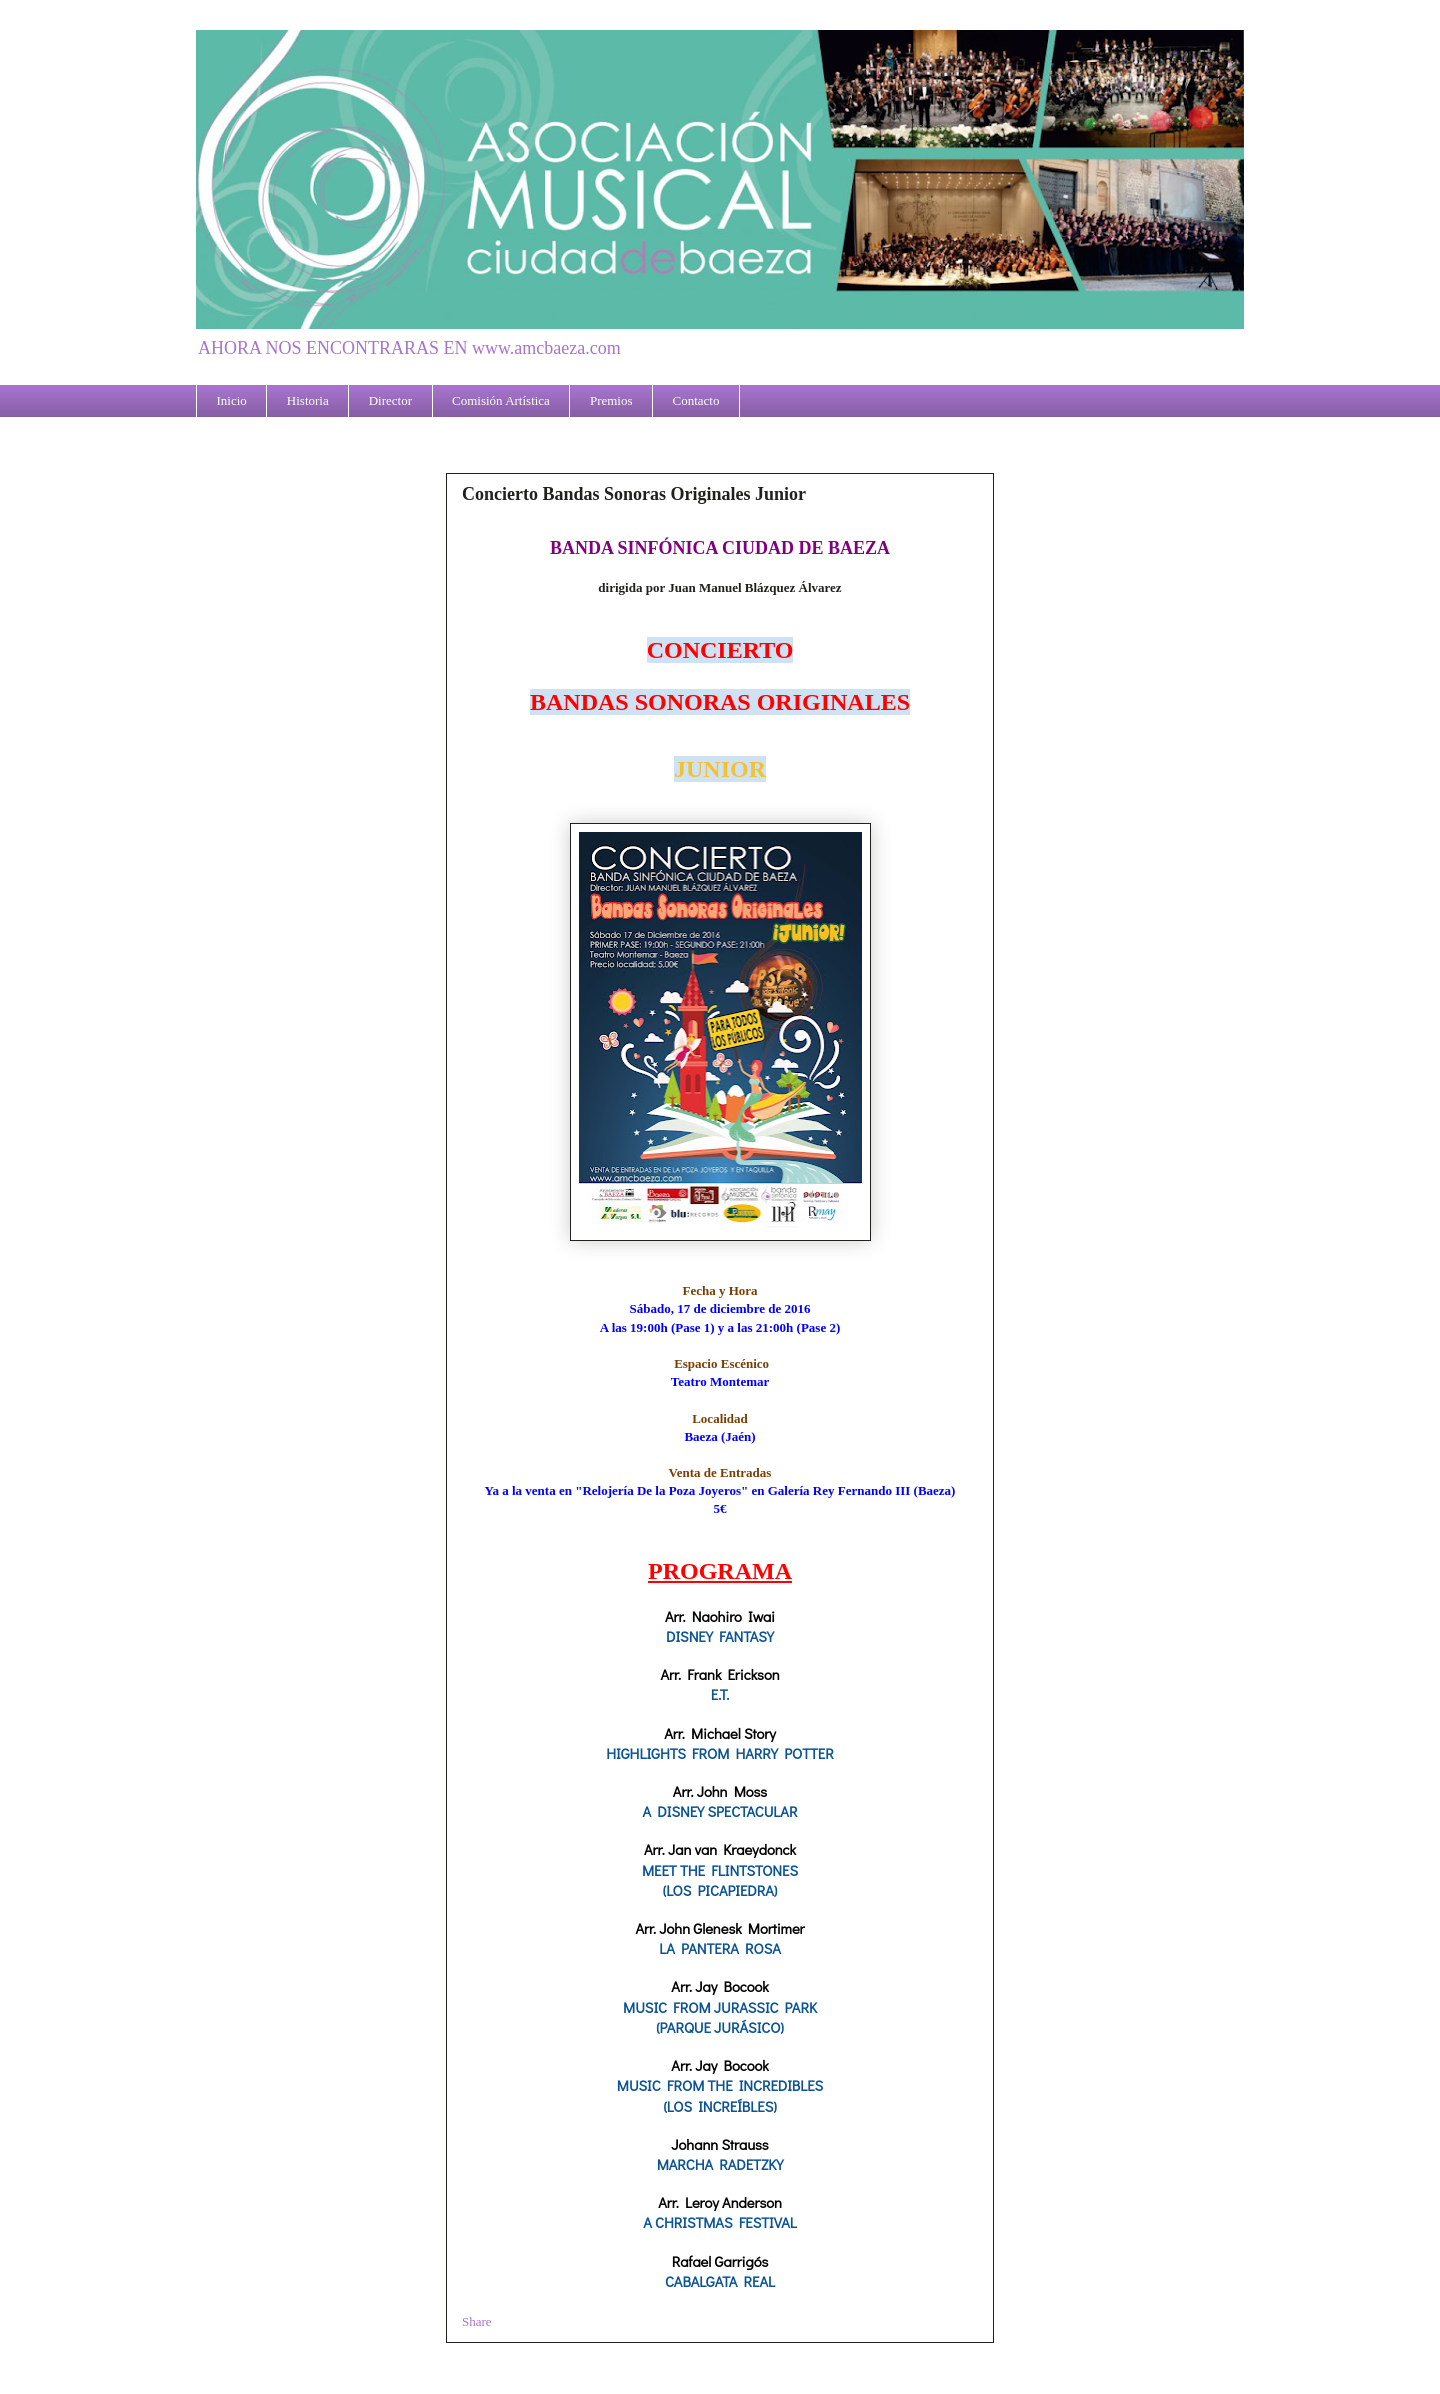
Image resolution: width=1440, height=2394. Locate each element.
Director (390, 400)
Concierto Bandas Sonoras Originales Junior (634, 494)
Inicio (232, 400)
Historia (308, 400)
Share (477, 2321)
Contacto (696, 400)
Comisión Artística (501, 400)
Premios (611, 400)
